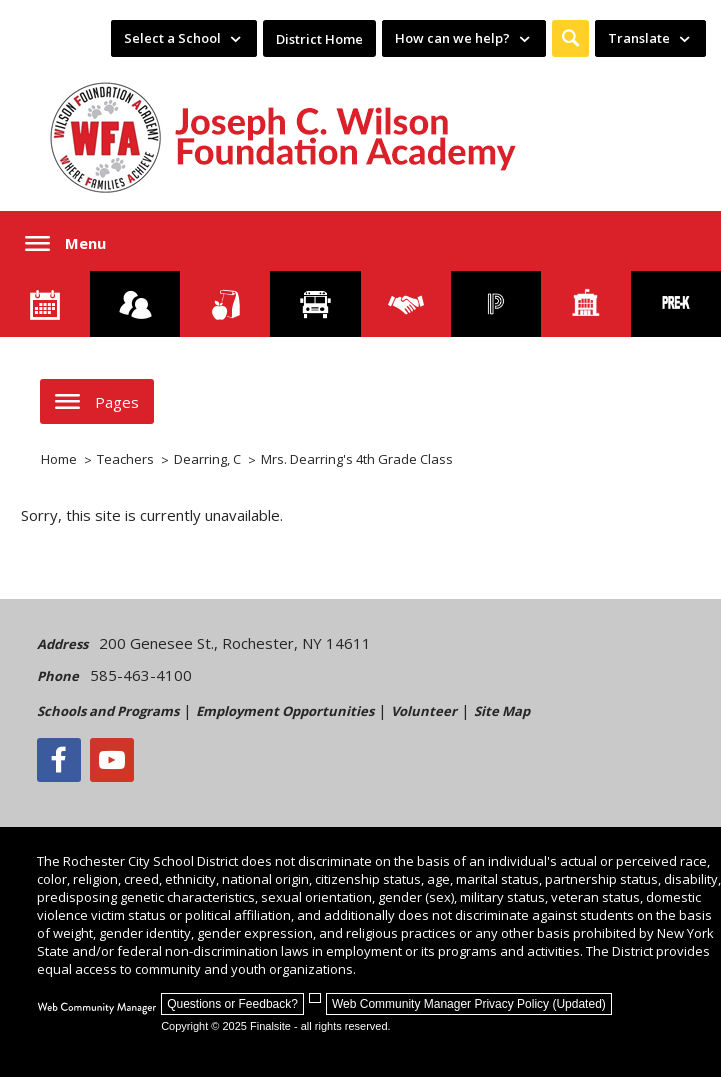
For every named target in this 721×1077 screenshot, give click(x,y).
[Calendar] (45, 304)
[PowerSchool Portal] (496, 304)
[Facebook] (59, 760)
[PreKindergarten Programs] (676, 304)
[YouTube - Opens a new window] (112, 760)
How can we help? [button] (452, 38)
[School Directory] (586, 304)
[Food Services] (225, 304)
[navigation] (184, 38)
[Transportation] (315, 304)
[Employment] (406, 304)
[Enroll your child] (135, 304)
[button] (570, 38)
